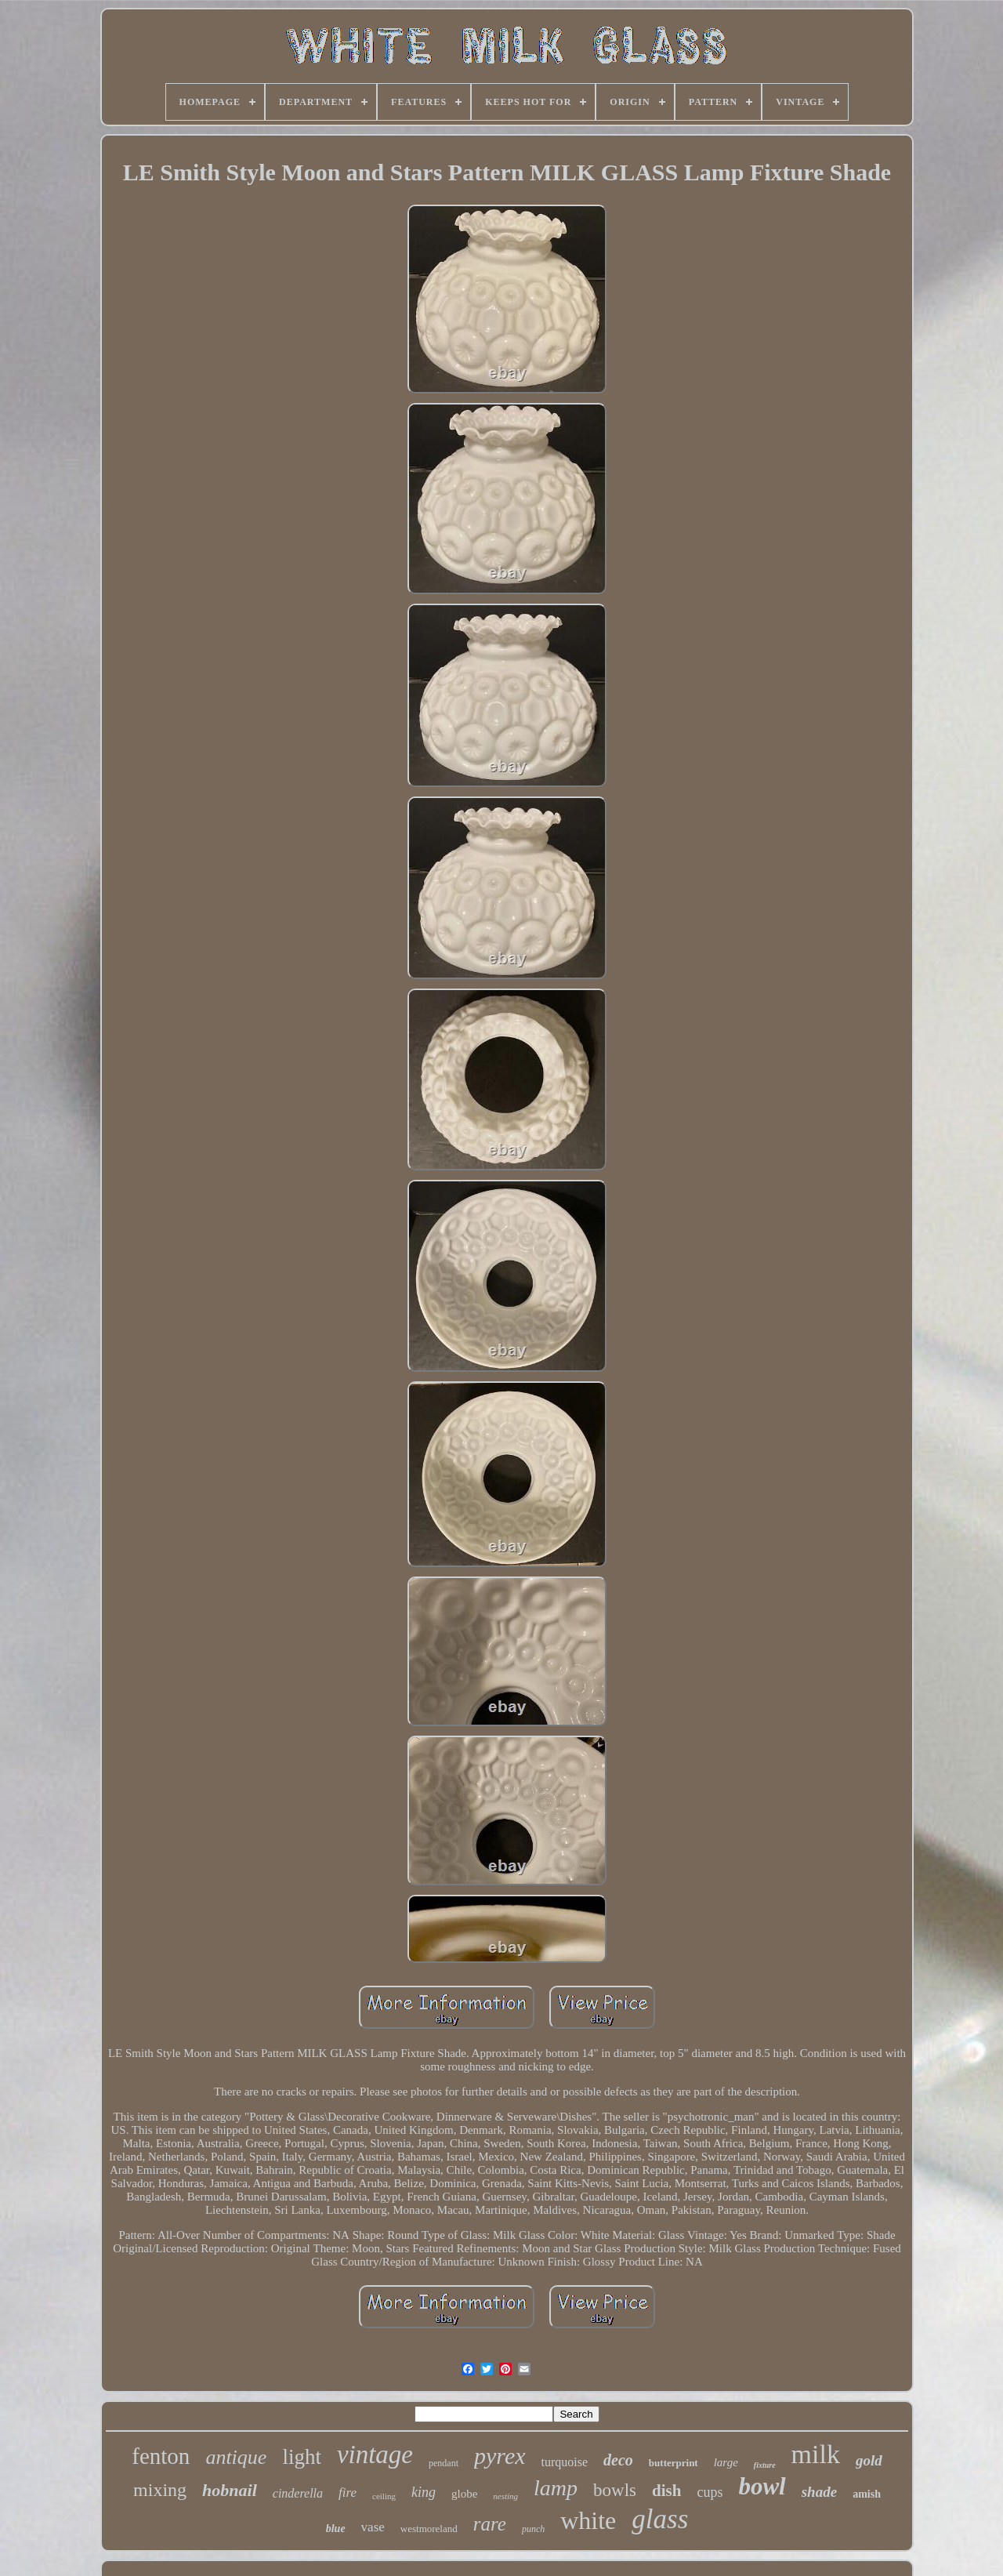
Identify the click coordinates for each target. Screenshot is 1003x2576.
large (726, 2462)
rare (489, 2523)
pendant (443, 2463)
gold (869, 2460)
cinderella (298, 2493)
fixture (765, 2465)
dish (666, 2490)
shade (819, 2491)
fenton (161, 2456)
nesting (505, 2496)
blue (336, 2528)
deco (618, 2460)
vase (373, 2527)
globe (464, 2493)
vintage (375, 2454)
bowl (761, 2486)
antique (235, 2457)
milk (815, 2454)
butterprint (673, 2463)
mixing (159, 2490)
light (301, 2457)
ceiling (384, 2496)
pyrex (500, 2456)
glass (660, 2519)
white (588, 2520)
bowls (614, 2490)
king (423, 2492)
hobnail (229, 2490)
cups (709, 2492)
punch (533, 2528)
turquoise (564, 2462)
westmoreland (429, 2528)
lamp (556, 2488)
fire (348, 2492)
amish (867, 2494)
